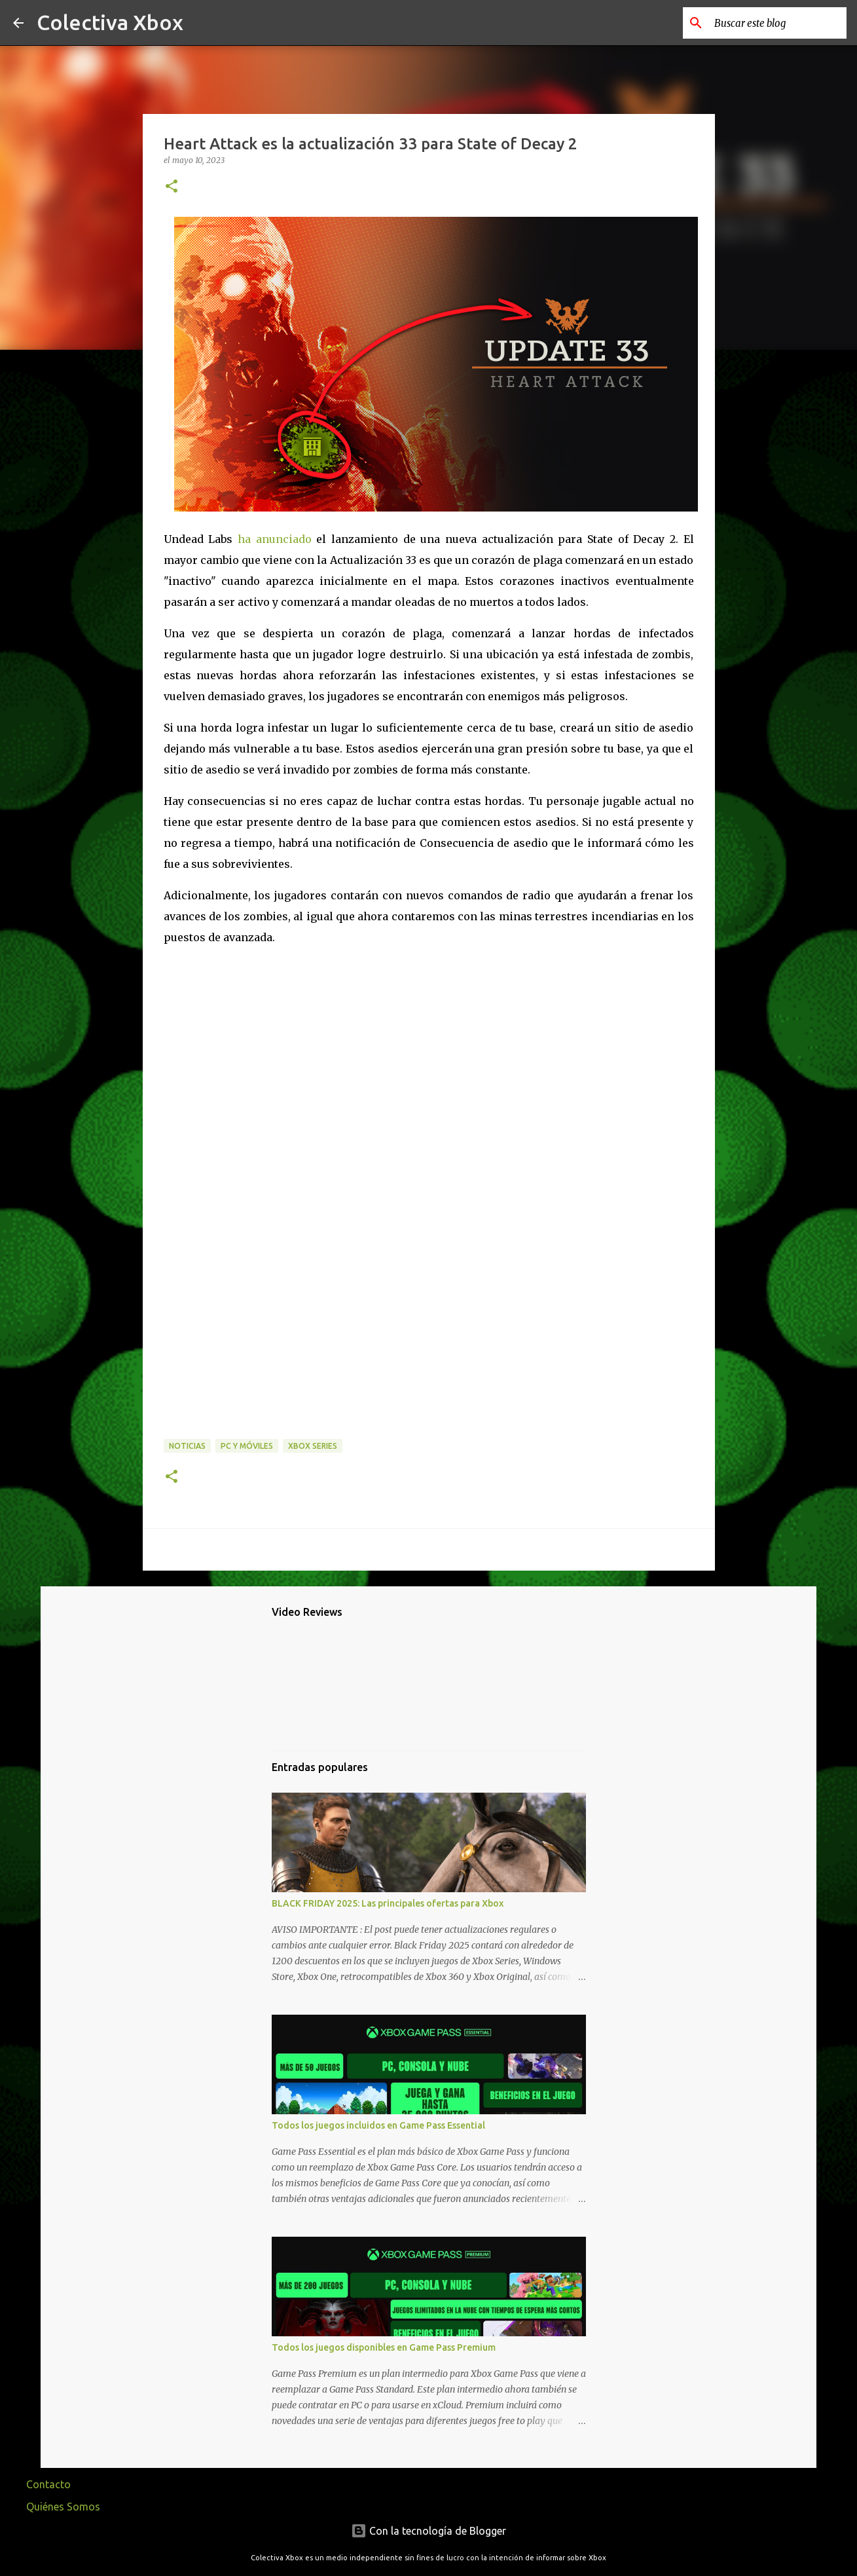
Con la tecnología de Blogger (428, 2531)
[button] (171, 187)
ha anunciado (275, 539)
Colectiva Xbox (110, 22)
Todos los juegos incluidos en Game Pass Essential (378, 2125)
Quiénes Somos (63, 2506)
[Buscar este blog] (778, 23)
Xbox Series (312, 1446)
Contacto (48, 2484)
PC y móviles (247, 1446)
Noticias (187, 1446)
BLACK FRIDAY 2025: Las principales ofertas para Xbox (387, 1903)
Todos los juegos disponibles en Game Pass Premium (384, 2347)
